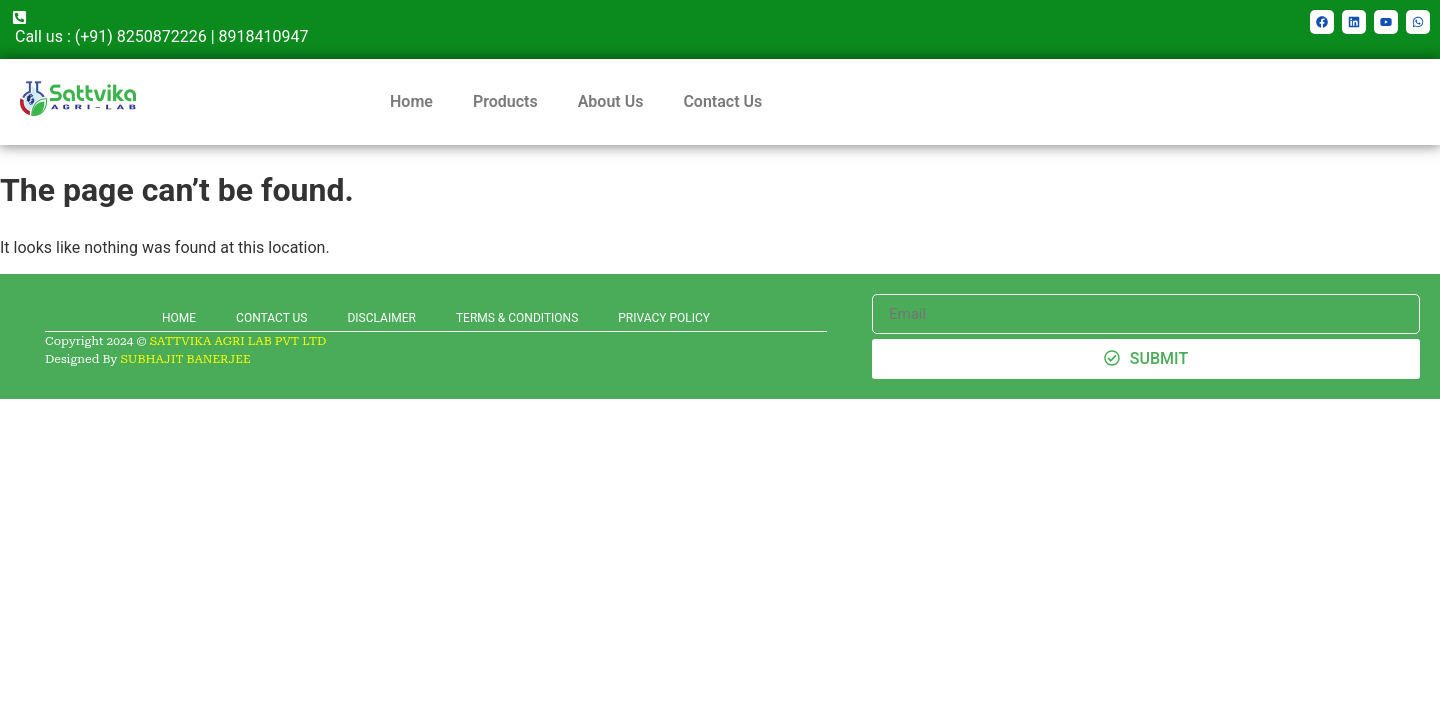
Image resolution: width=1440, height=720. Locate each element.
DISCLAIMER (381, 318)
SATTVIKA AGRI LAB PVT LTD (238, 341)
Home (411, 101)
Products (505, 101)
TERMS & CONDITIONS (517, 318)
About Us (611, 101)
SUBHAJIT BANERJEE (185, 359)
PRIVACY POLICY (664, 318)
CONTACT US (271, 318)
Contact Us (722, 101)
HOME (179, 318)
